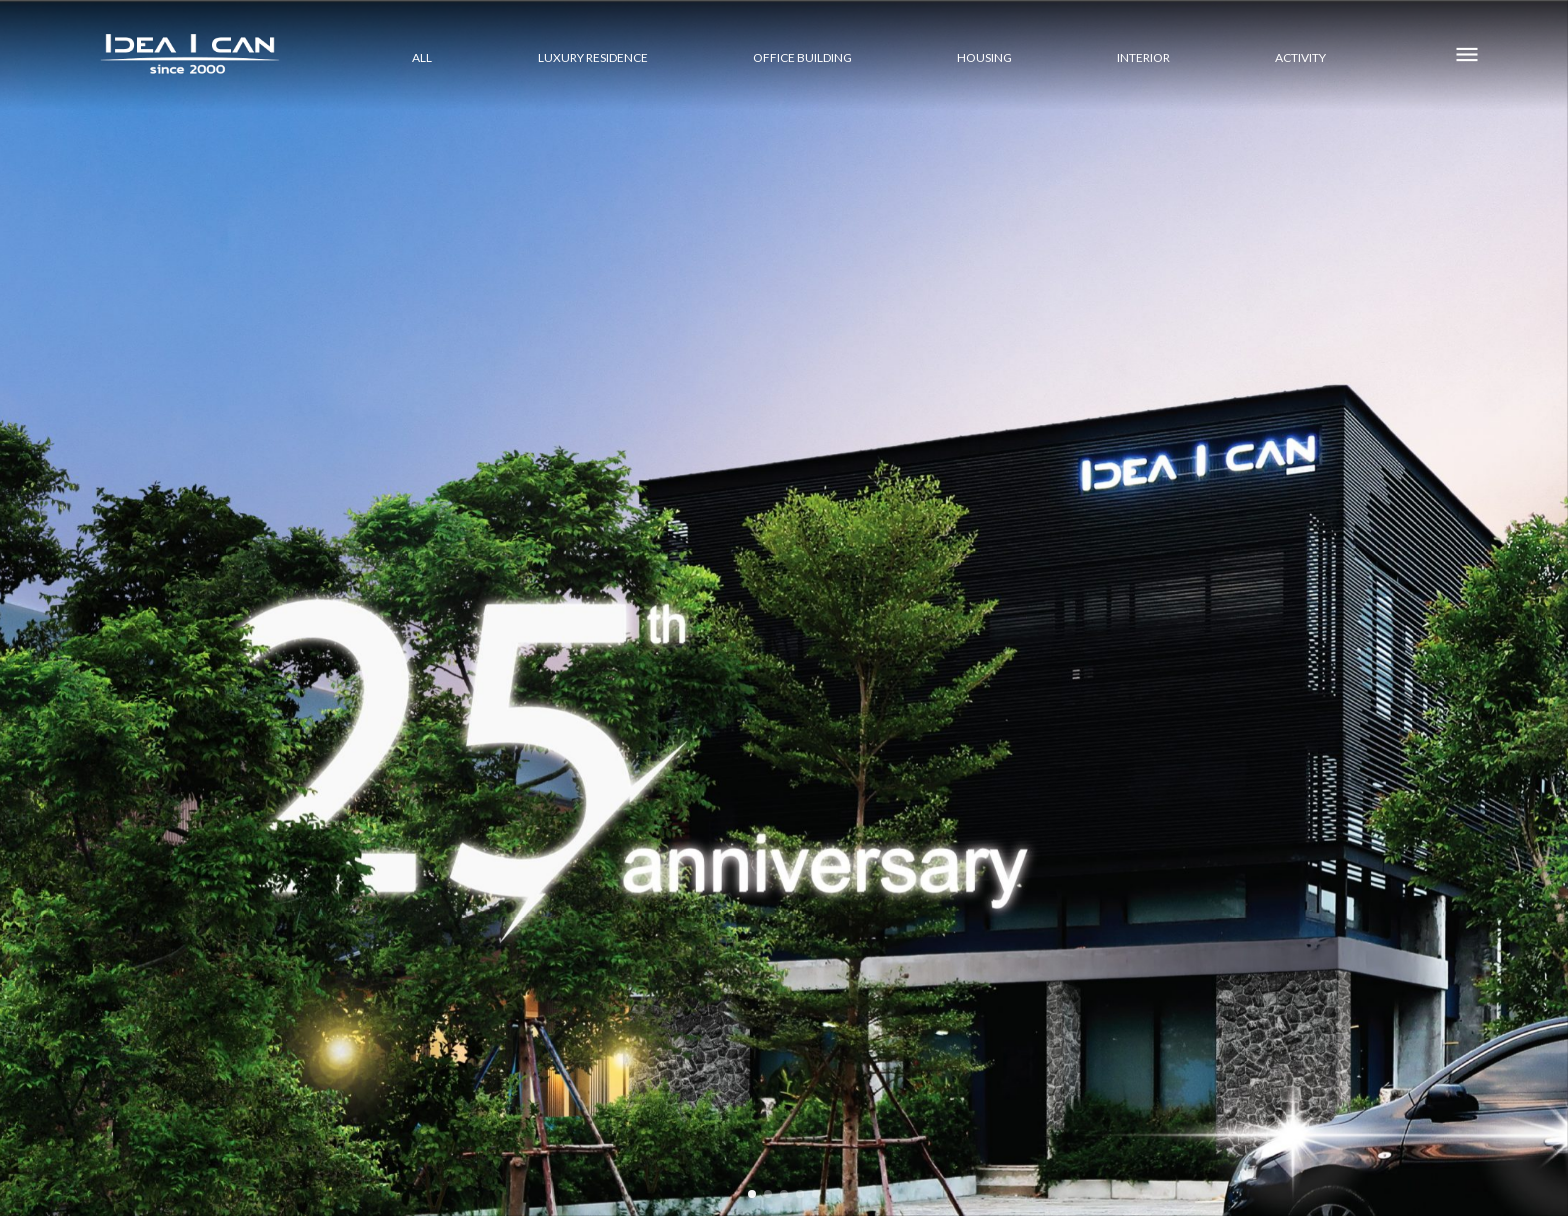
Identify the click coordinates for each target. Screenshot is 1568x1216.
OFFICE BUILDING (802, 57)
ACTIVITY (1300, 57)
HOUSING (984, 57)
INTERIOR (1143, 57)
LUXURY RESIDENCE (593, 57)
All (422, 57)
